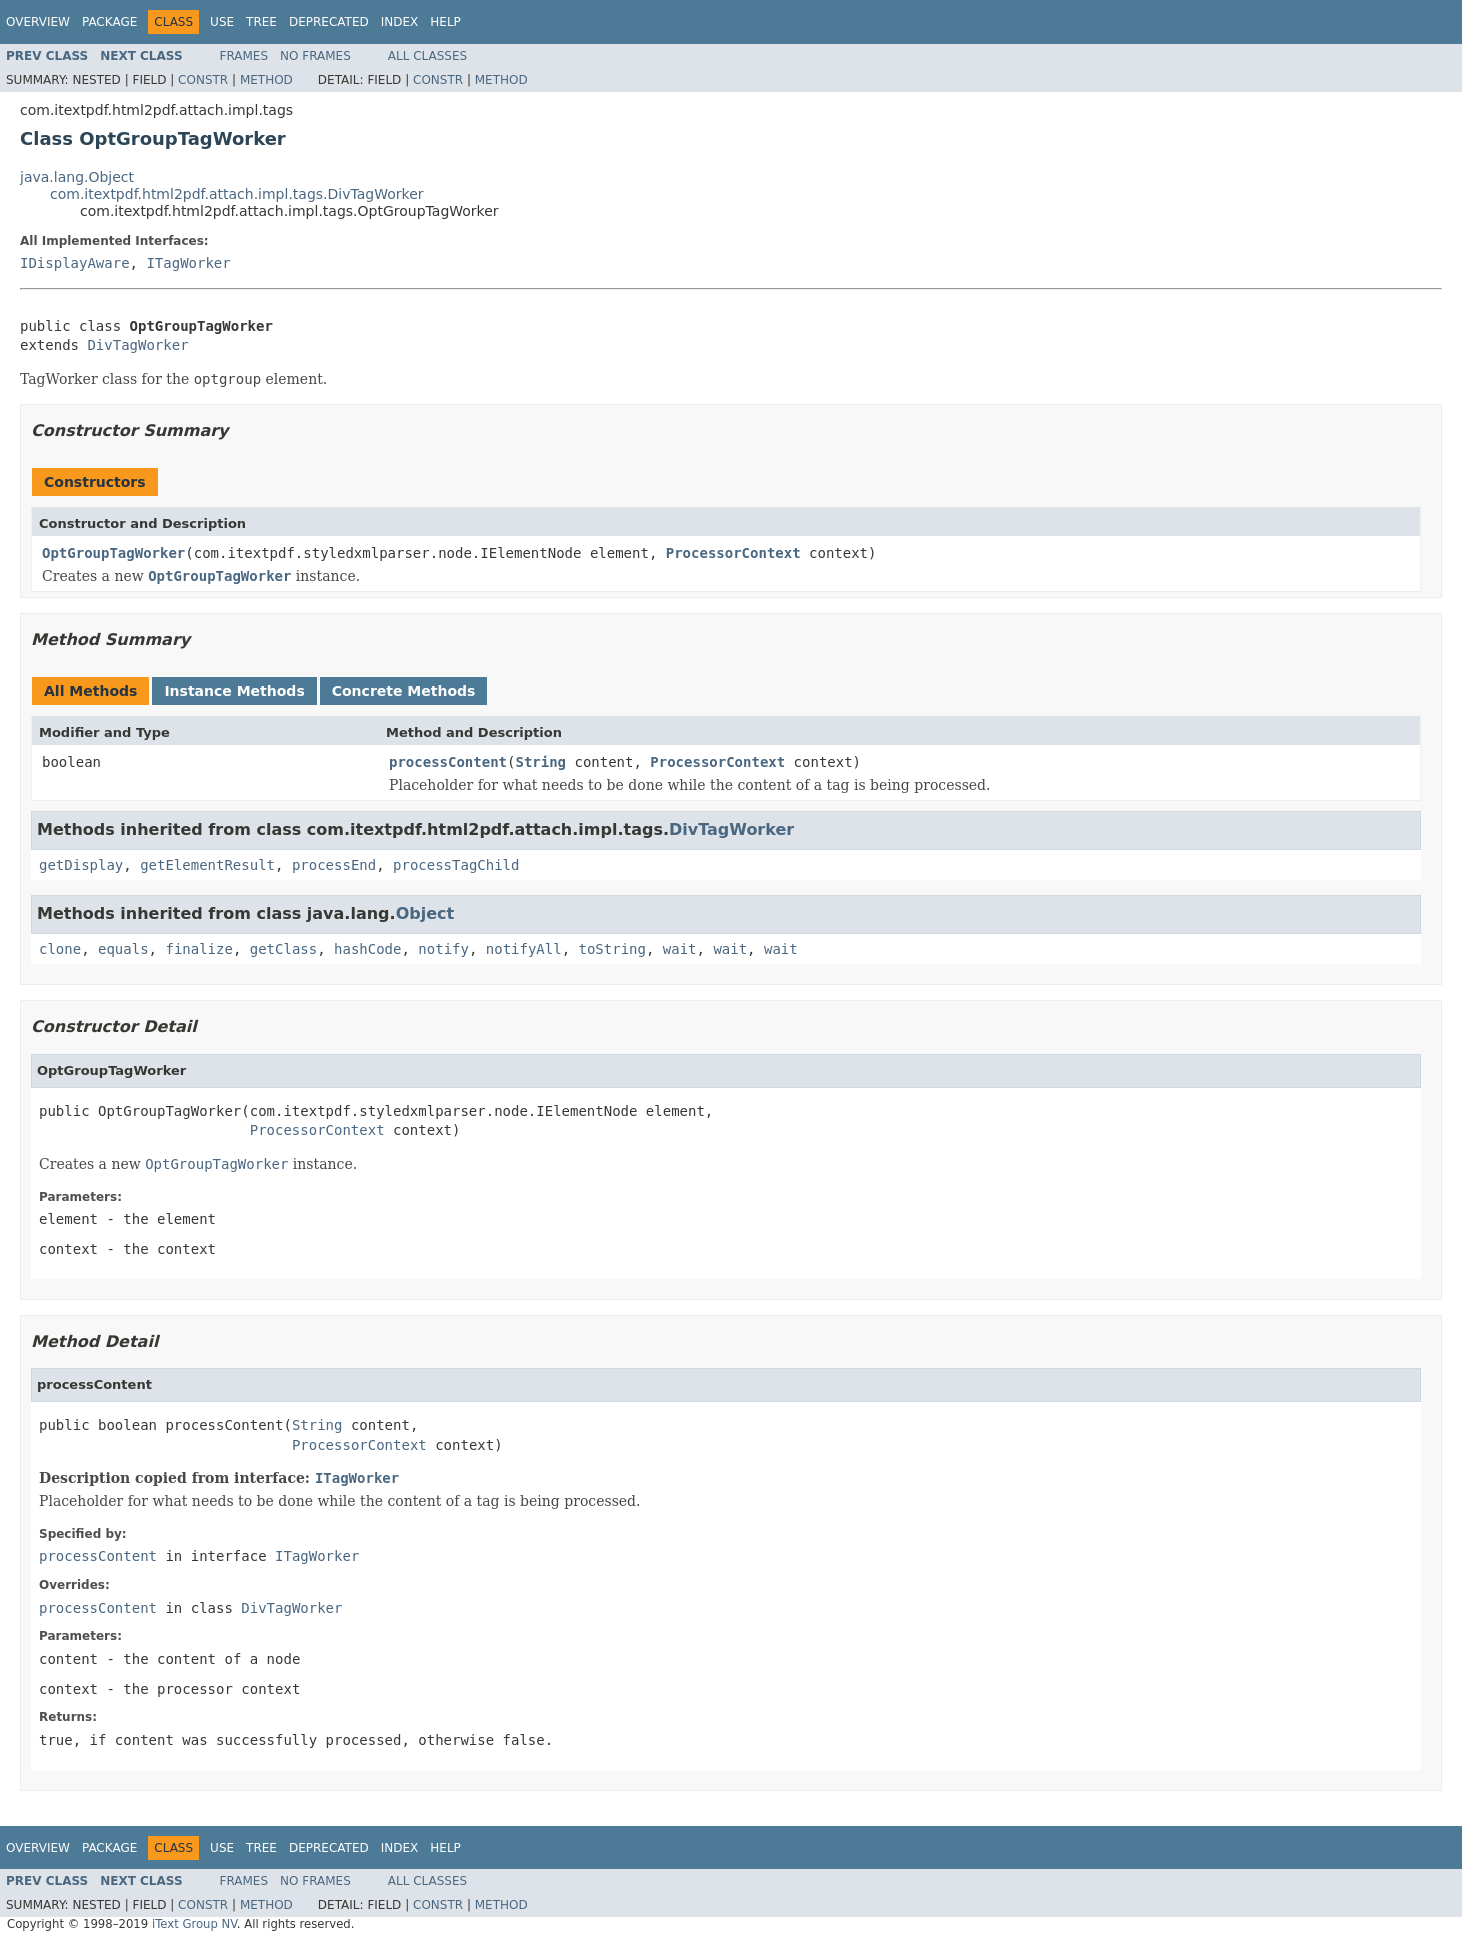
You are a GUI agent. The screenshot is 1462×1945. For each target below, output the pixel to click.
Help (445, 22)
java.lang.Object (77, 177)
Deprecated (329, 22)
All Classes (427, 56)
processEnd (334, 865)
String (540, 762)
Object (425, 913)
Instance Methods (234, 691)
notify (443, 949)
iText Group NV (194, 1924)
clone (60, 949)
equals (123, 949)
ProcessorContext (733, 553)
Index (400, 22)
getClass (283, 949)
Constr (203, 80)
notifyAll (524, 949)
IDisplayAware (75, 263)
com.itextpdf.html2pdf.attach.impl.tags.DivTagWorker (237, 194)
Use (222, 22)
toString (612, 949)
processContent (448, 762)
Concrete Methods (404, 691)
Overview (38, 22)
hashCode (367, 949)
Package (109, 22)
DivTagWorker (137, 345)
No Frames (315, 56)
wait (680, 949)
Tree (261, 22)
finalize (198, 949)
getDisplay (81, 865)
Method (266, 80)
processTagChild (456, 865)
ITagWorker (188, 263)
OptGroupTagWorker (113, 553)
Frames (244, 56)
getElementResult (207, 865)
